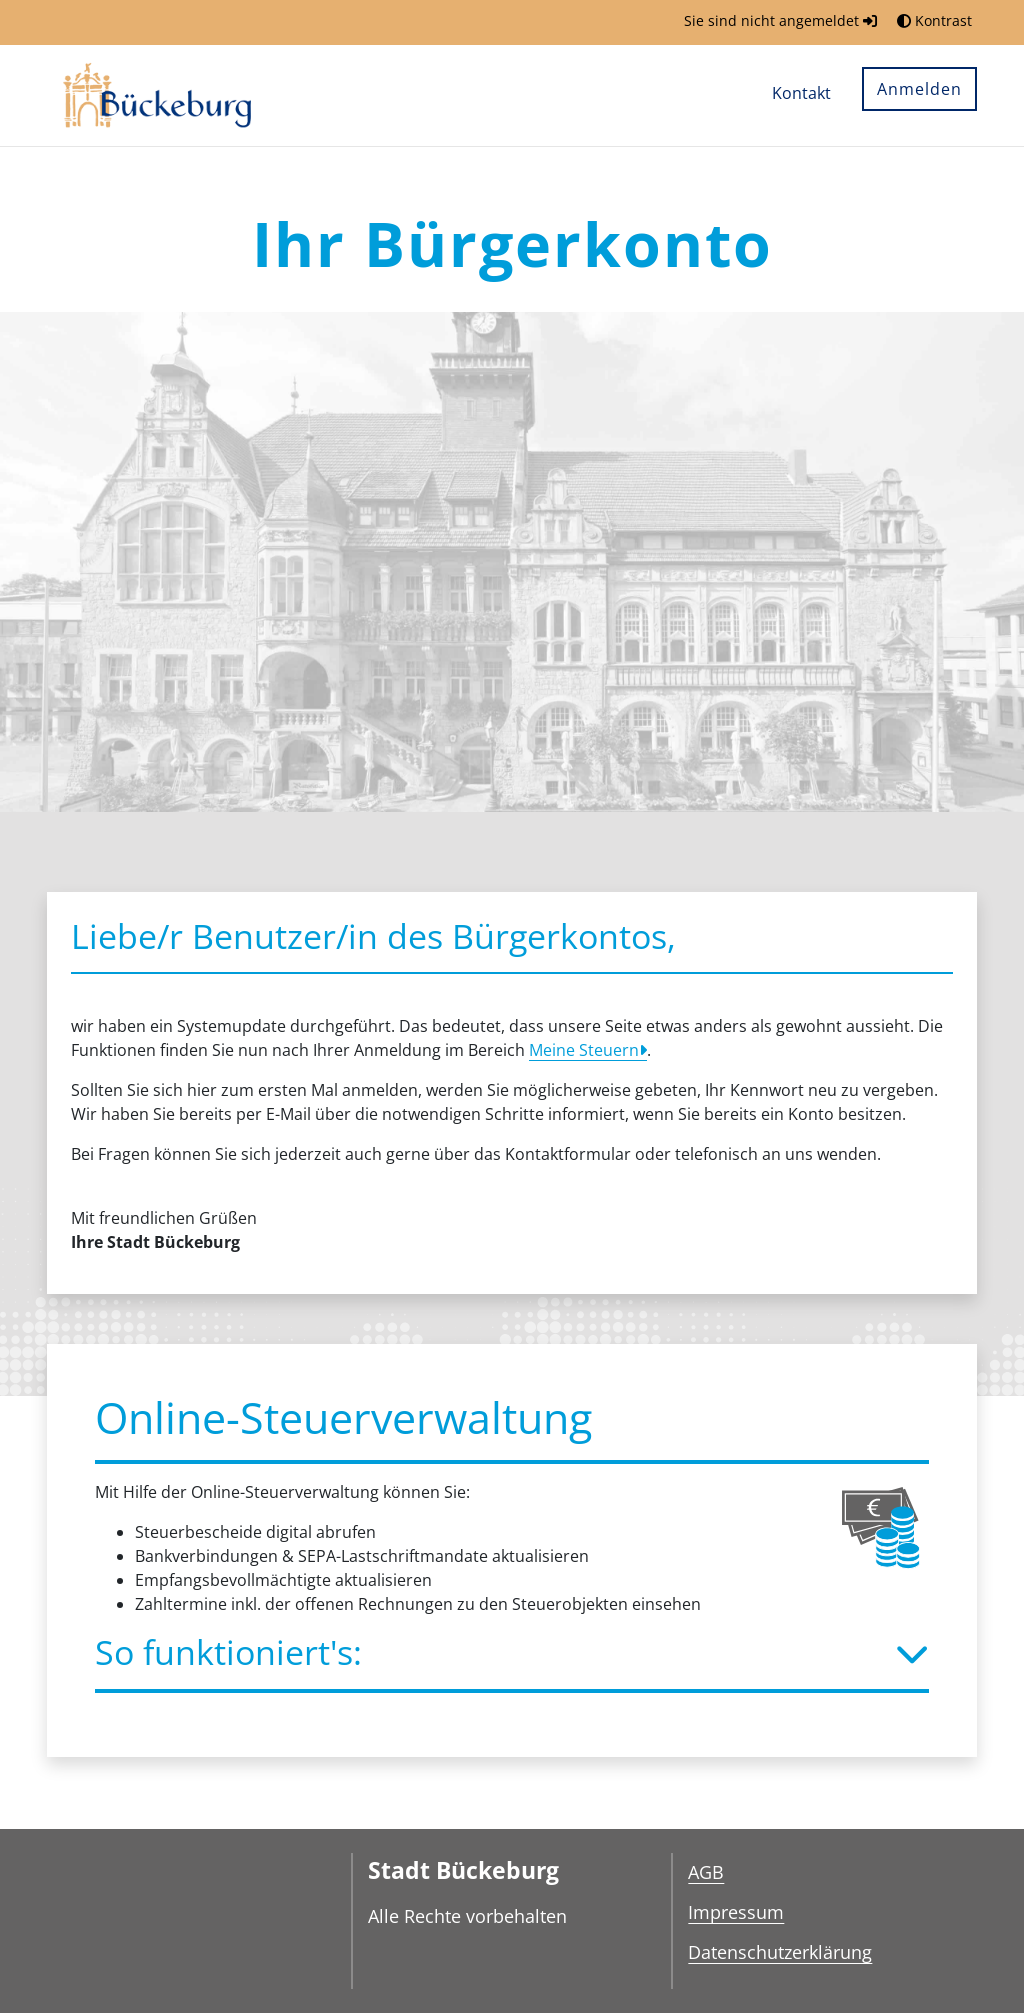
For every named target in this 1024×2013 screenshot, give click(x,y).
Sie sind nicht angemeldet (780, 20)
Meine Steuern (584, 1050)
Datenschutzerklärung (780, 1952)
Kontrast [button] (934, 20)
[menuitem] (801, 95)
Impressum (736, 1912)
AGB (706, 1872)
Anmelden (919, 89)
